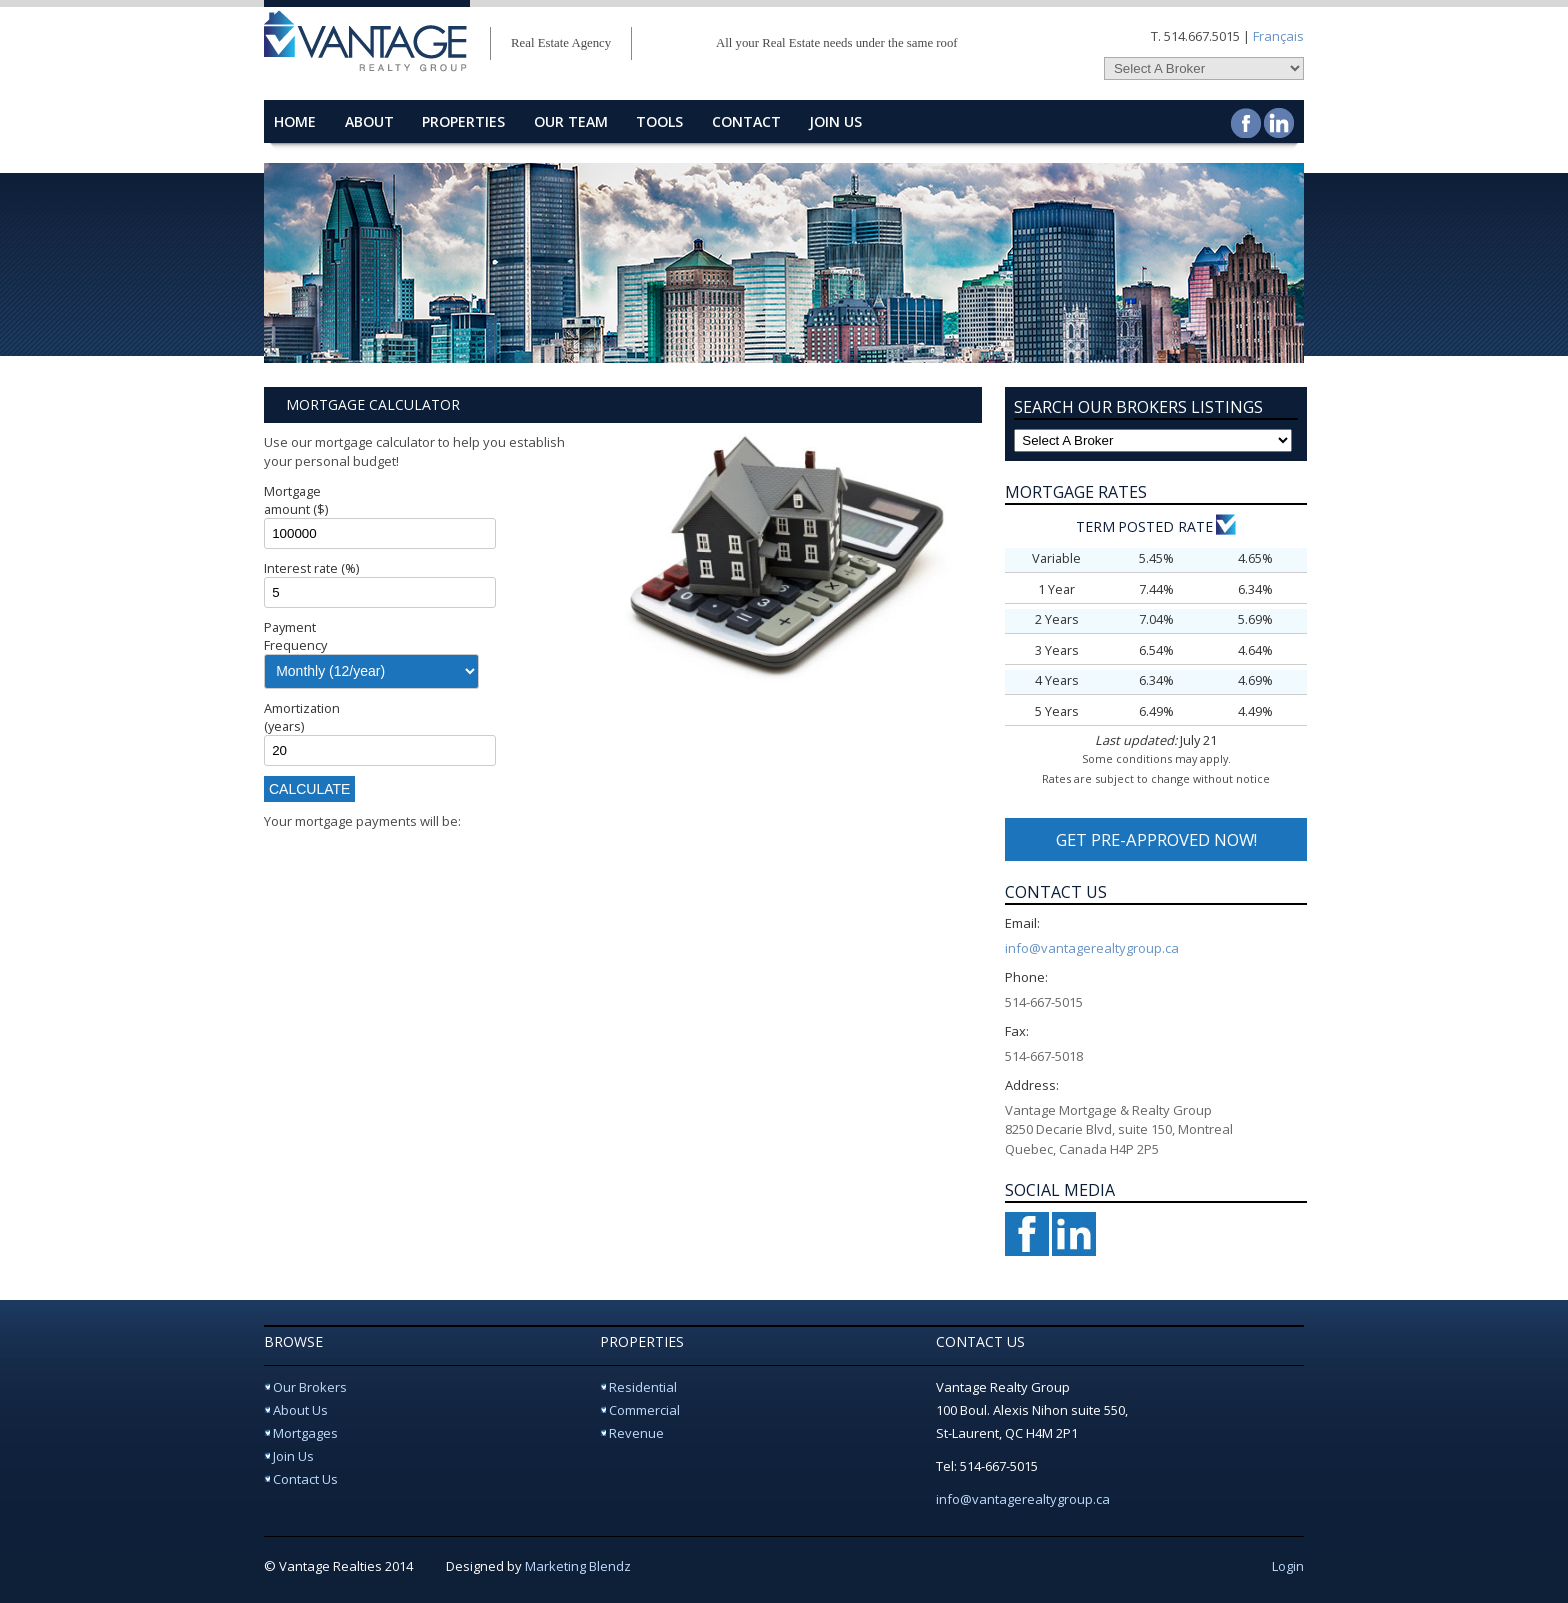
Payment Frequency (295, 636)
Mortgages (305, 1433)
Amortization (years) (302, 717)
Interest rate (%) (311, 568)
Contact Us (305, 1479)
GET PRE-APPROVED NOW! (1156, 839)
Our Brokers (310, 1387)
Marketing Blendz (578, 1566)
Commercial (644, 1410)
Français (1278, 36)
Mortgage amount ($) (296, 500)
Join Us (835, 121)
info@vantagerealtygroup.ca (1092, 948)
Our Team (571, 121)
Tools (659, 121)
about (369, 121)
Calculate (309, 789)
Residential (643, 1387)
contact (746, 121)
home (295, 121)
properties (463, 121)
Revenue (636, 1433)
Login (1288, 1566)
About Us (300, 1410)
